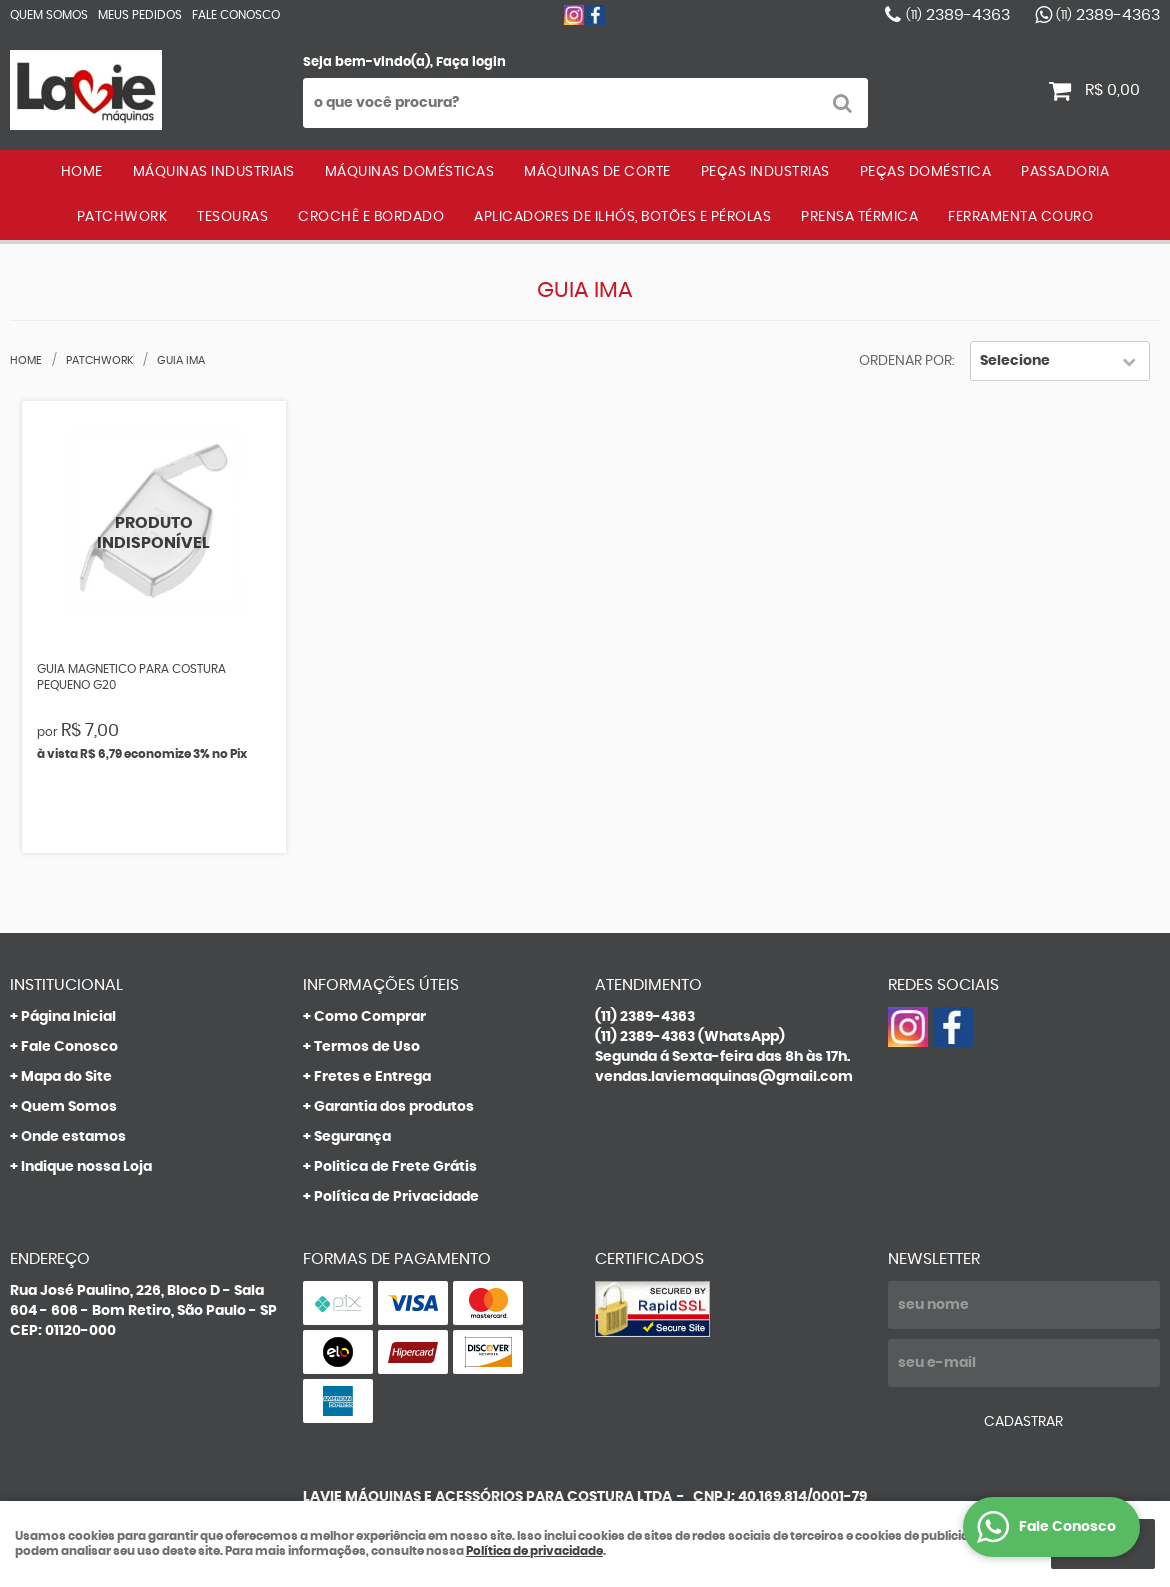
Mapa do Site (66, 1077)
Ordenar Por (905, 361)
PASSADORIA (1065, 172)
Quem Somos (49, 15)
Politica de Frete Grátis (395, 1167)
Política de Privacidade (396, 1197)
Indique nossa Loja (86, 1167)
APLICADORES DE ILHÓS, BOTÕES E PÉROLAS (622, 217)
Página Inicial (68, 1017)
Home (82, 172)
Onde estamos (73, 1137)
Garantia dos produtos (394, 1107)
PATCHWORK (122, 217)
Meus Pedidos (140, 15)
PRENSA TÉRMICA (859, 217)
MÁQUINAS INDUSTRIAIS (214, 172)
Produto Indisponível (154, 533)
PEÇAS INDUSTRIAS (765, 172)
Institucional (66, 985)
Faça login (471, 62)
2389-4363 (958, 15)
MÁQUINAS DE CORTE (597, 172)
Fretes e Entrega (372, 1077)
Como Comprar (370, 1017)
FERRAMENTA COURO (1020, 217)
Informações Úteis (381, 985)
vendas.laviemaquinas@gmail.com (724, 1077)
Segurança (352, 1137)
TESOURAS (232, 217)
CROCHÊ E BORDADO (371, 217)
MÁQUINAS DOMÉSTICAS (410, 172)
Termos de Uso (367, 1047)
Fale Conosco (236, 15)
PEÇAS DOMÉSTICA (926, 172)
